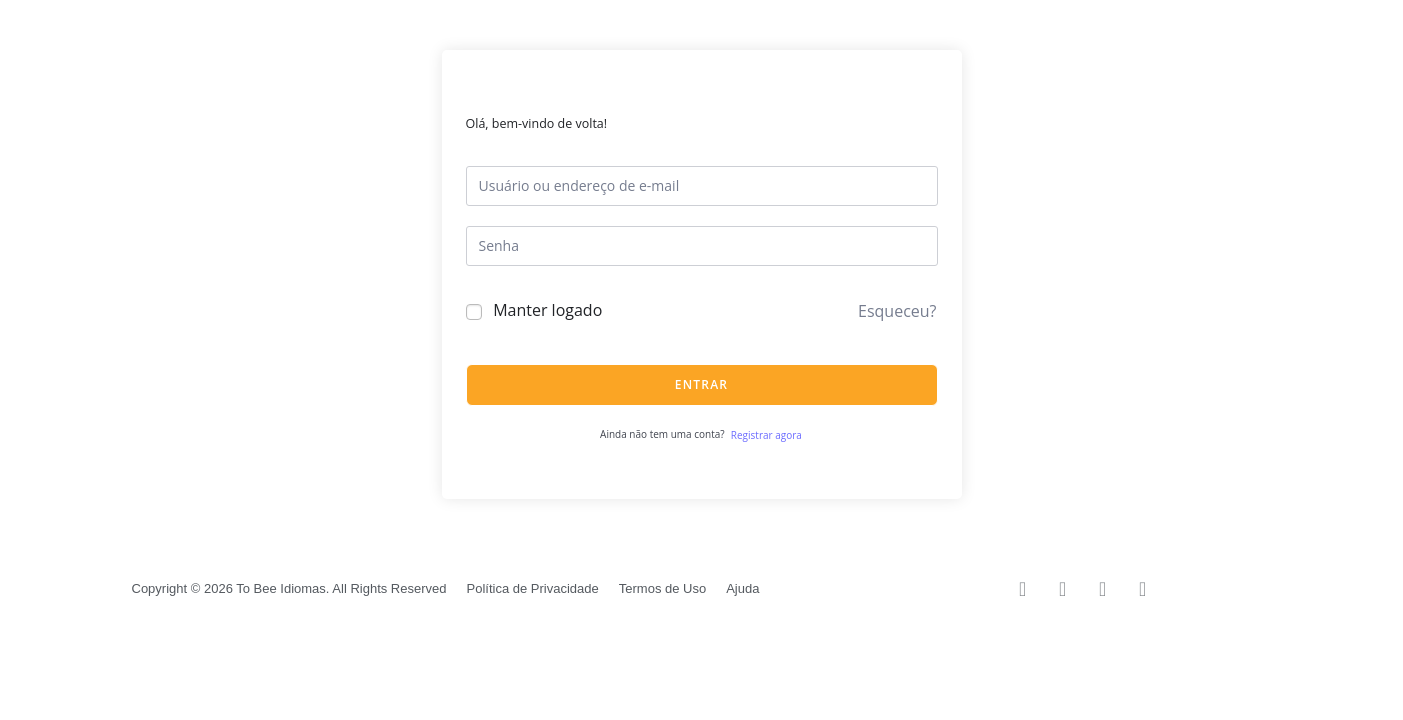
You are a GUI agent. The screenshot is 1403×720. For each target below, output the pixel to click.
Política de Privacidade (533, 588)
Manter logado (547, 310)
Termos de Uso (662, 588)
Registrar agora (766, 435)
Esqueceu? (897, 311)
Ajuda (742, 588)
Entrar (701, 384)
